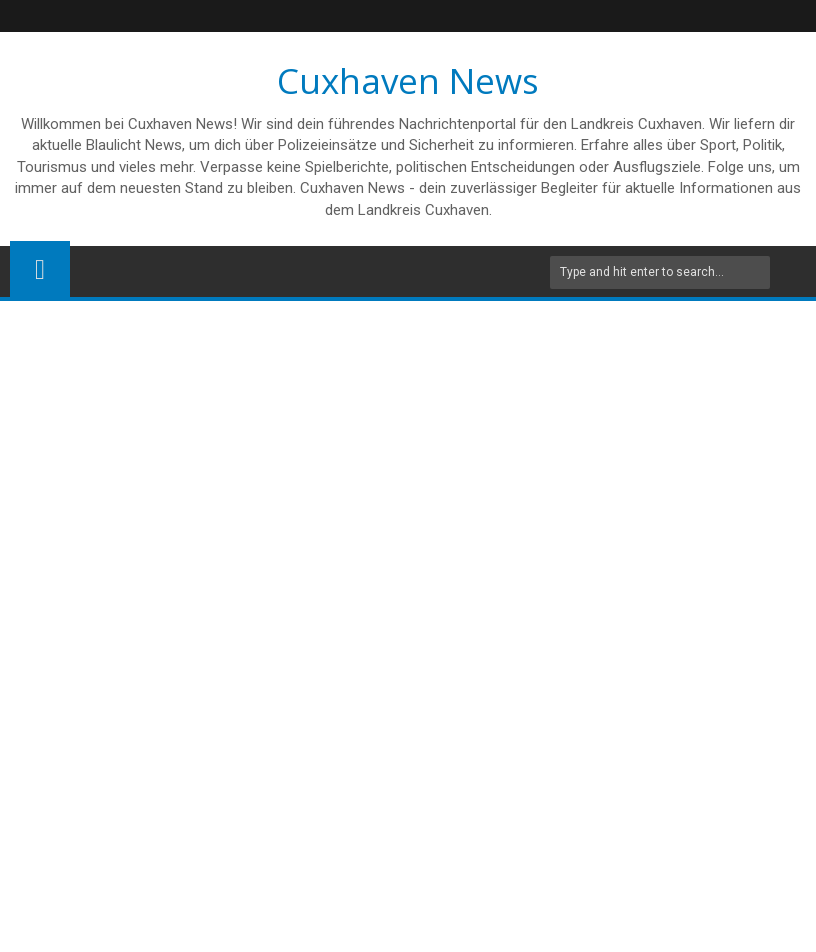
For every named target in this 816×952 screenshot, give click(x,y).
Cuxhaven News (408, 80)
